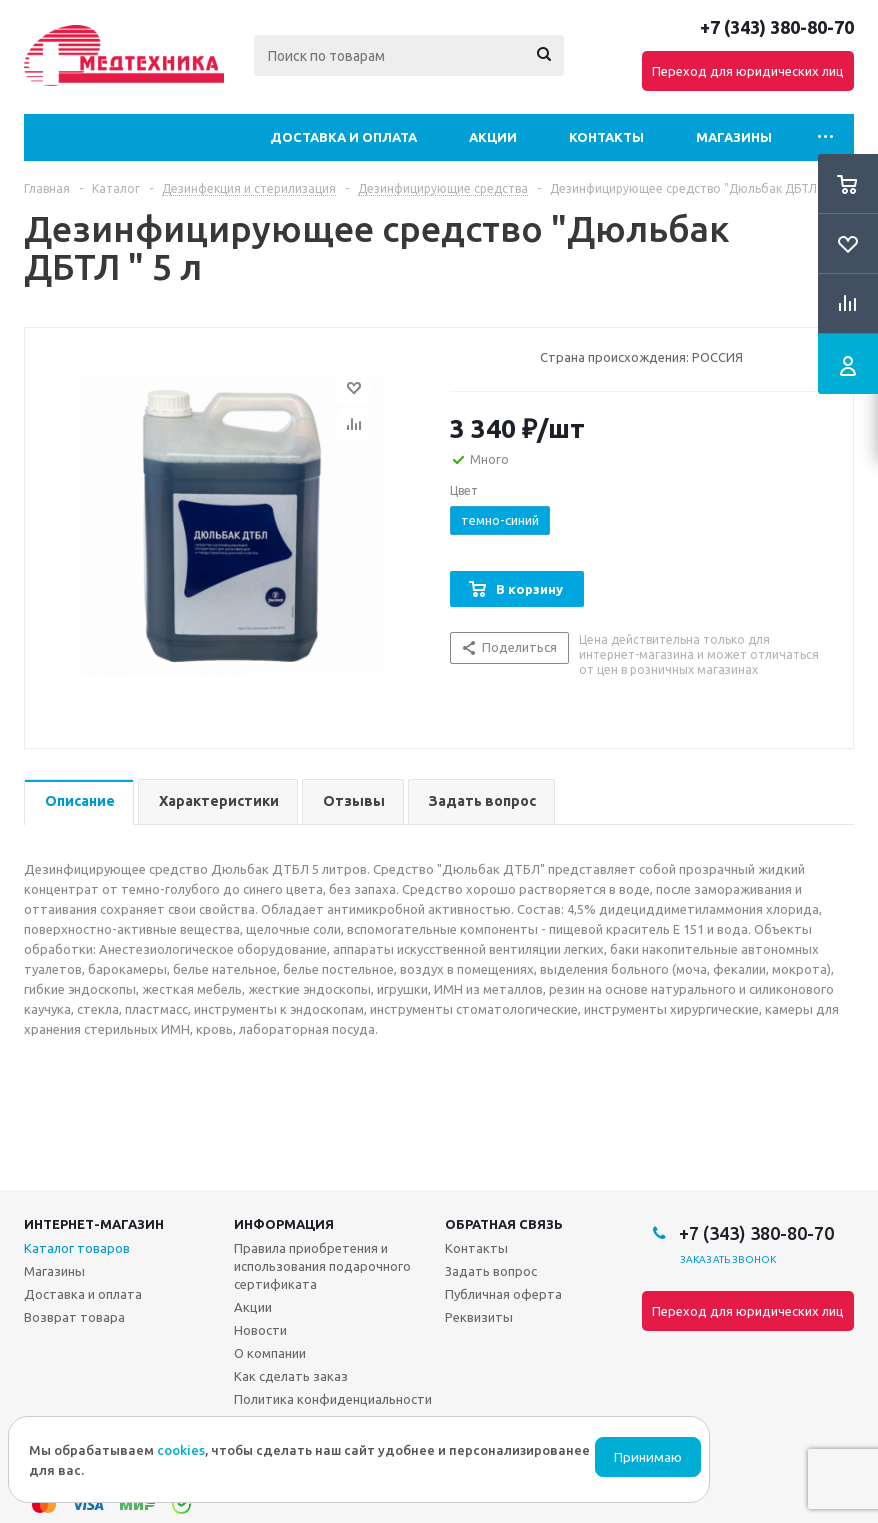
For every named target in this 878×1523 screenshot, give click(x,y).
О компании (270, 1353)
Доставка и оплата (343, 137)
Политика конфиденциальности (333, 1399)
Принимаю (648, 1457)
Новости (260, 1330)
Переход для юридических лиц (748, 71)
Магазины (734, 137)
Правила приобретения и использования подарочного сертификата (322, 1266)
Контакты (606, 137)
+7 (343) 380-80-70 (777, 27)
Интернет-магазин (94, 1224)
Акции (493, 137)
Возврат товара (74, 1317)
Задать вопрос (491, 1271)
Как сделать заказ (291, 1376)
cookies (181, 1450)
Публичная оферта (503, 1294)
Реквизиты (479, 1317)
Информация (284, 1224)
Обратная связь (504, 1224)
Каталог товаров (77, 1248)
